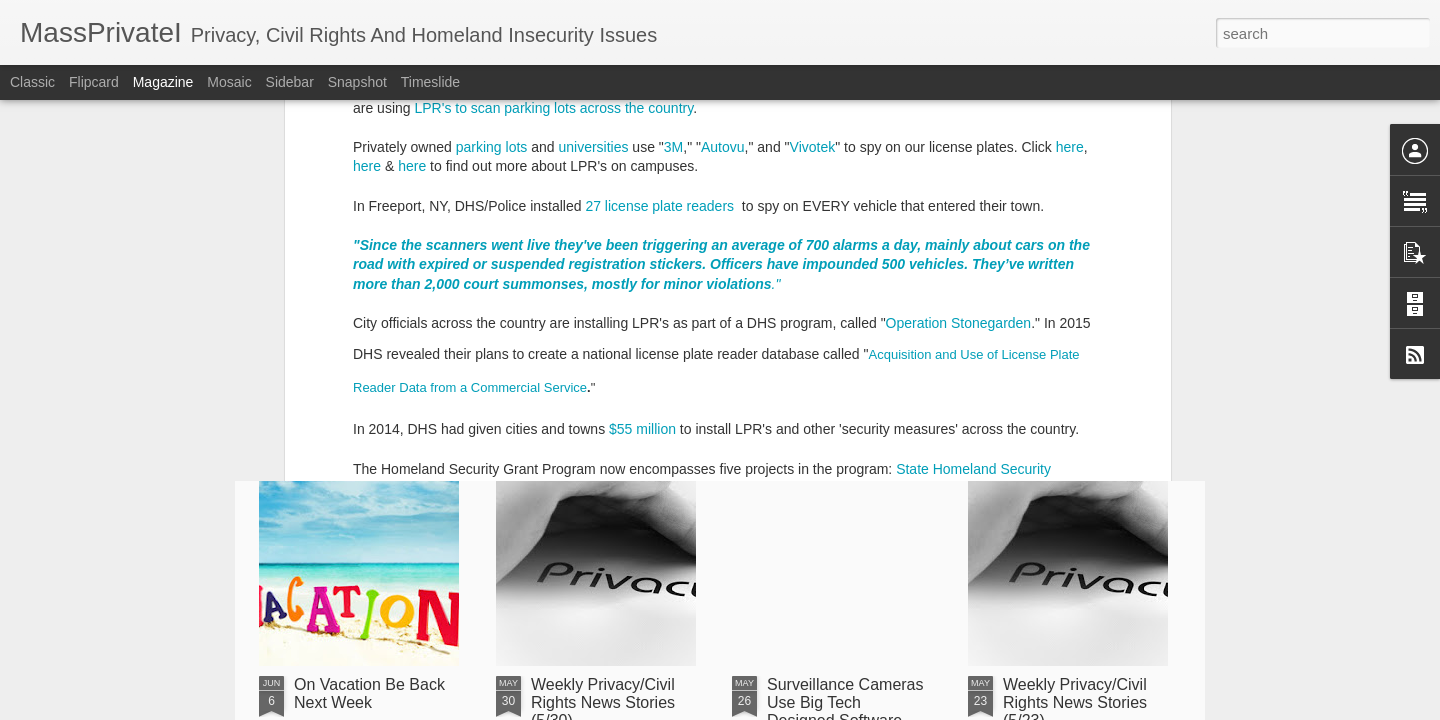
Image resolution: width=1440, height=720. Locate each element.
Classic (32, 82)
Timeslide (430, 82)
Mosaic (229, 82)
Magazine (163, 82)
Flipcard (94, 82)
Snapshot (357, 82)
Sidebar (290, 82)
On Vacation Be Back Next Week (369, 693)
